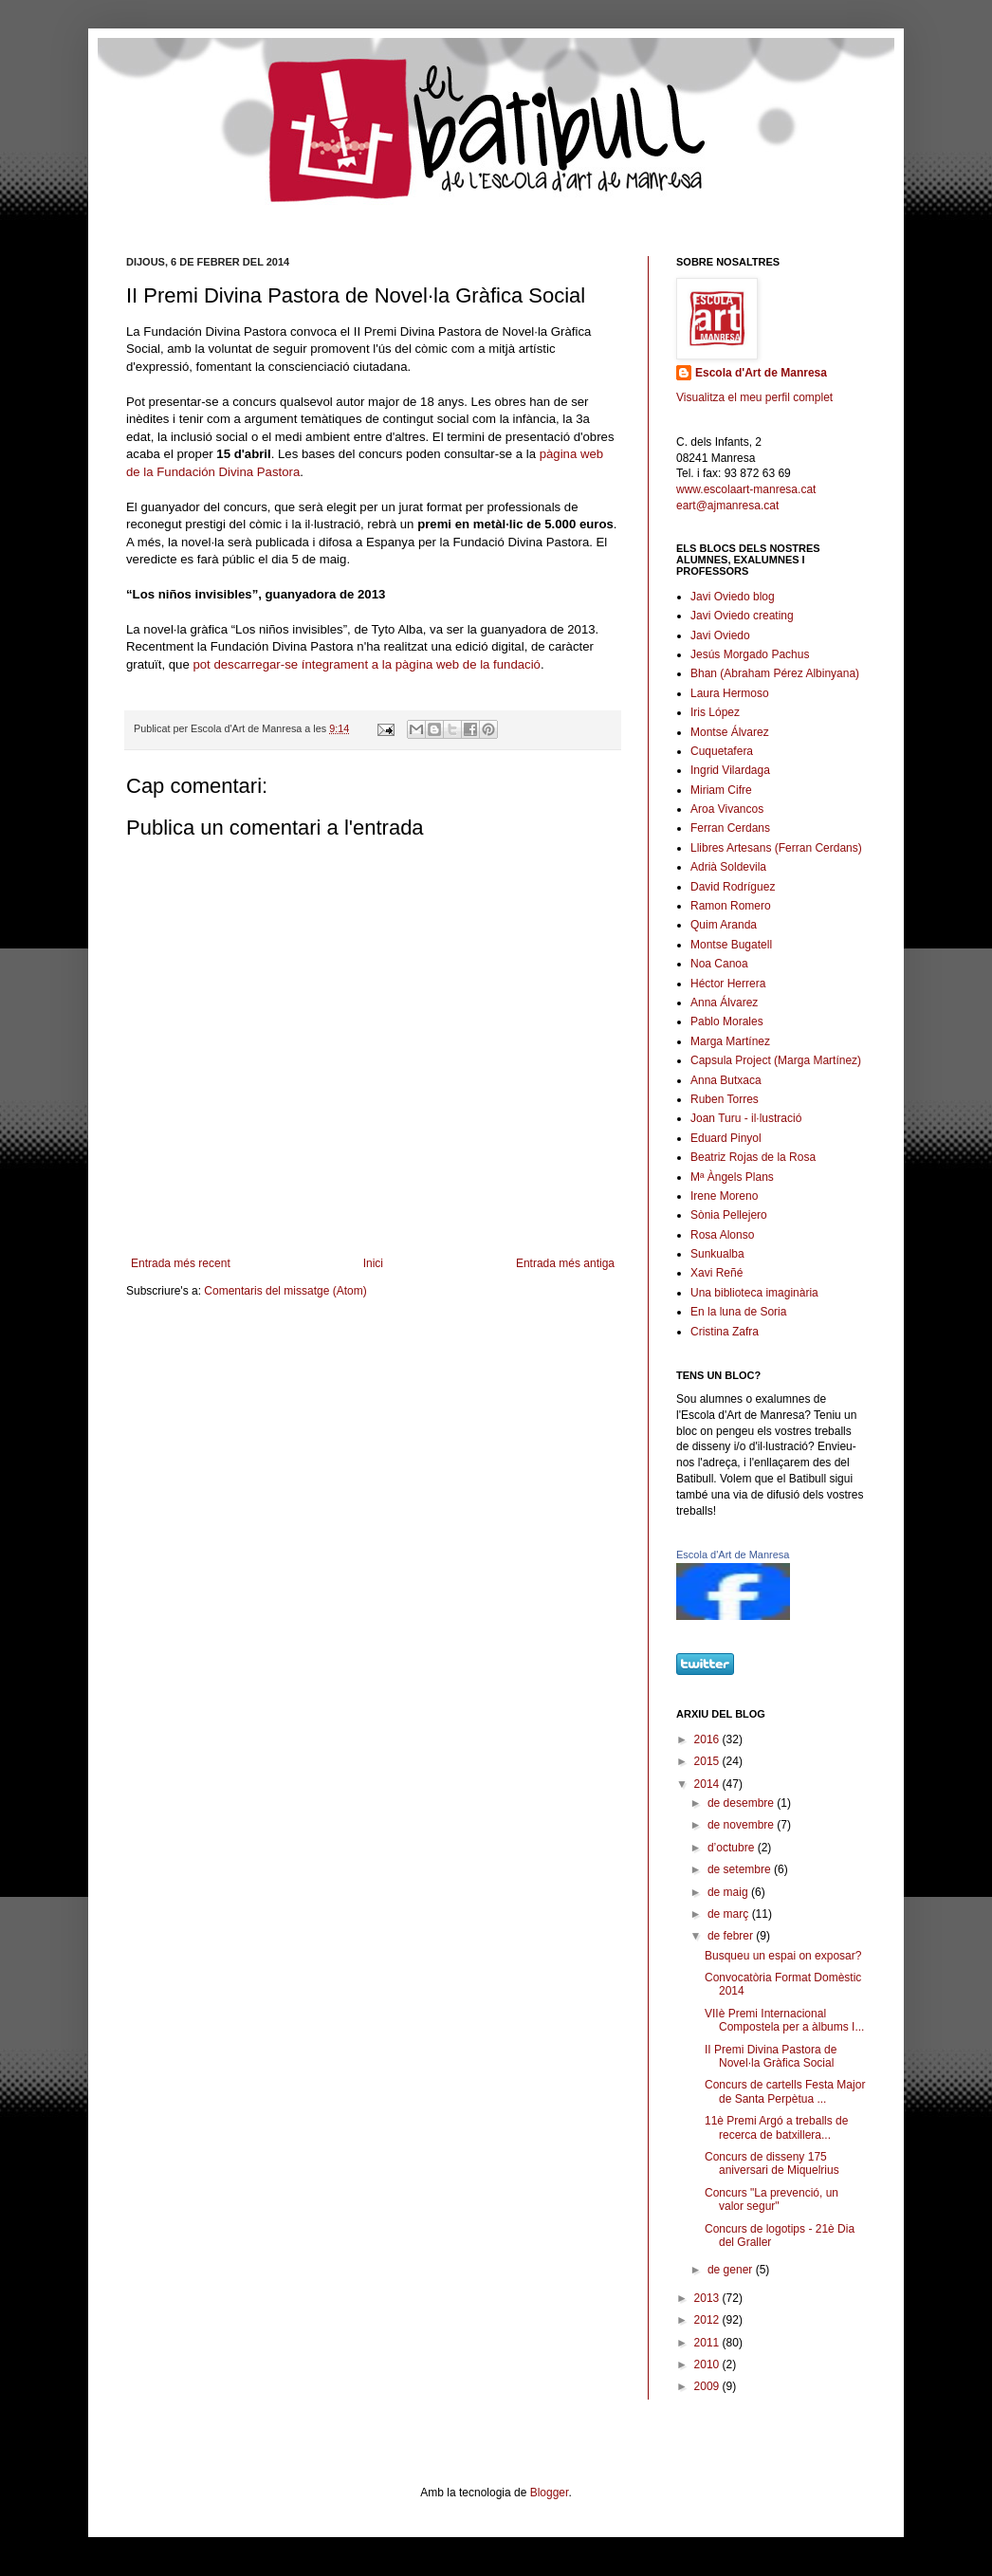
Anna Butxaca (726, 1080)
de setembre (740, 1869)
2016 (708, 1739)
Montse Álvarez (729, 732)
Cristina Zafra (724, 1331)
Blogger (549, 2492)
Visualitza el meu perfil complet (754, 397)
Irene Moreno (724, 1196)
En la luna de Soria (738, 1311)
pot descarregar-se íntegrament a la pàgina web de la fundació (367, 664)
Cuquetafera (721, 751)
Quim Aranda (723, 924)
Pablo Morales (726, 1021)
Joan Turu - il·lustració (745, 1118)
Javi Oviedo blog (732, 596)
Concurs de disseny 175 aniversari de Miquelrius (772, 2163)
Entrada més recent (180, 1263)
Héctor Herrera (727, 983)
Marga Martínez (730, 1041)
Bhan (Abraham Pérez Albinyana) (774, 673)
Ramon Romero (730, 905)
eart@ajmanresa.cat (727, 505)
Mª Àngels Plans (732, 1177)
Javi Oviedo (720, 635)
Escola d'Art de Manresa (761, 372)
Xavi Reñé (716, 1272)
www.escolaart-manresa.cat (746, 489)
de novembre (742, 1824)
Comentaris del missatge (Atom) (285, 1290)
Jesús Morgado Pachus (749, 654)
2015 (708, 1761)
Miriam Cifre (721, 790)
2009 (708, 2386)
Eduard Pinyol (726, 1138)
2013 (708, 2298)
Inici (373, 1263)
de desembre (742, 1803)
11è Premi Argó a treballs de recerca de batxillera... (776, 2127)
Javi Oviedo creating (742, 615)
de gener (731, 2269)
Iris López (715, 712)
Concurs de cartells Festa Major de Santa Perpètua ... (785, 2091)
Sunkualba (717, 1253)
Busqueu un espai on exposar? (783, 1955)
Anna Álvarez (724, 1002)
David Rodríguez (732, 886)
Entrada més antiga (565, 1263)
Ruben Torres (724, 1099)
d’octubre (732, 1847)
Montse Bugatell (731, 944)
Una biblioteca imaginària (754, 1292)
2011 (708, 2342)
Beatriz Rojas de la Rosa (753, 1157)
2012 (708, 2320)
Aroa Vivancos (726, 809)
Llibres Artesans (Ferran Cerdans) (776, 848)
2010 (708, 2364)
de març (729, 1914)
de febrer (731, 1935)
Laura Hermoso (729, 693)
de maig (729, 1892)
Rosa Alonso (722, 1235)
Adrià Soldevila (728, 867)
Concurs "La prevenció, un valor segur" (771, 2199)
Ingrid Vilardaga (730, 770)
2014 (708, 1784)
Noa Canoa (719, 963)
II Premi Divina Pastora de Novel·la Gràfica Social (770, 2056)
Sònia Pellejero (728, 1215)
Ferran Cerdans (730, 828)
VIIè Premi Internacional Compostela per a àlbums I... (784, 2020)
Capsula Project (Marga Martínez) (775, 1060)
